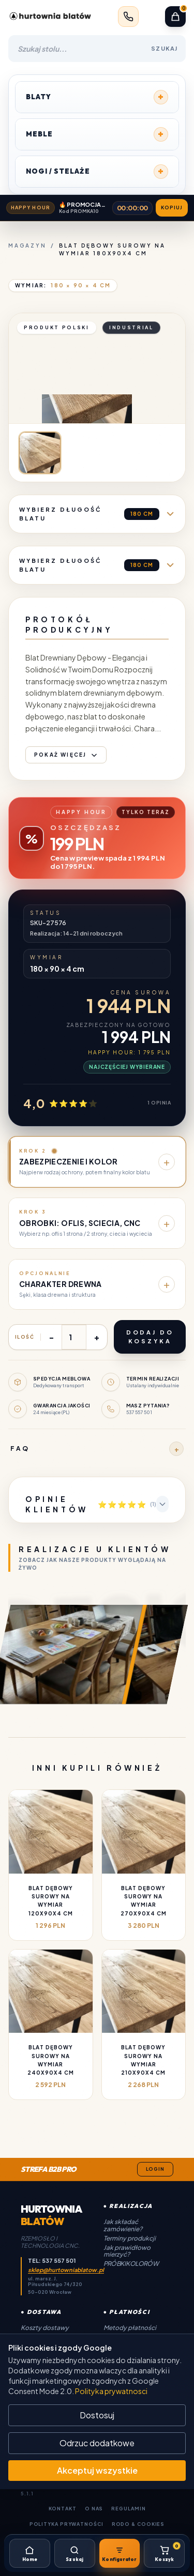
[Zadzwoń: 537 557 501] (128, 16)
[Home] (29, 2553)
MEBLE (97, 134)
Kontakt (63, 2508)
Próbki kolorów (131, 2263)
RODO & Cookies (138, 2524)
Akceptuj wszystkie (97, 2470)
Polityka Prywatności (66, 2524)
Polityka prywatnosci (111, 2391)
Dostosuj (97, 2415)
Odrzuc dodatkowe (97, 2442)
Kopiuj (172, 207)
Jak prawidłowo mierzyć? (127, 2251)
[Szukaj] (74, 2553)
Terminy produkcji (129, 2238)
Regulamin (128, 2508)
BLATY (97, 97)
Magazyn (27, 245)
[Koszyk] (164, 2553)
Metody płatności (129, 2327)
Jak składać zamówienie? (122, 2225)
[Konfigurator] (119, 2553)
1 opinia (159, 1103)
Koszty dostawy (45, 2327)
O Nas (94, 2508)
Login (155, 2169)
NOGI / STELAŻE (97, 171)
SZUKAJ (164, 48)
